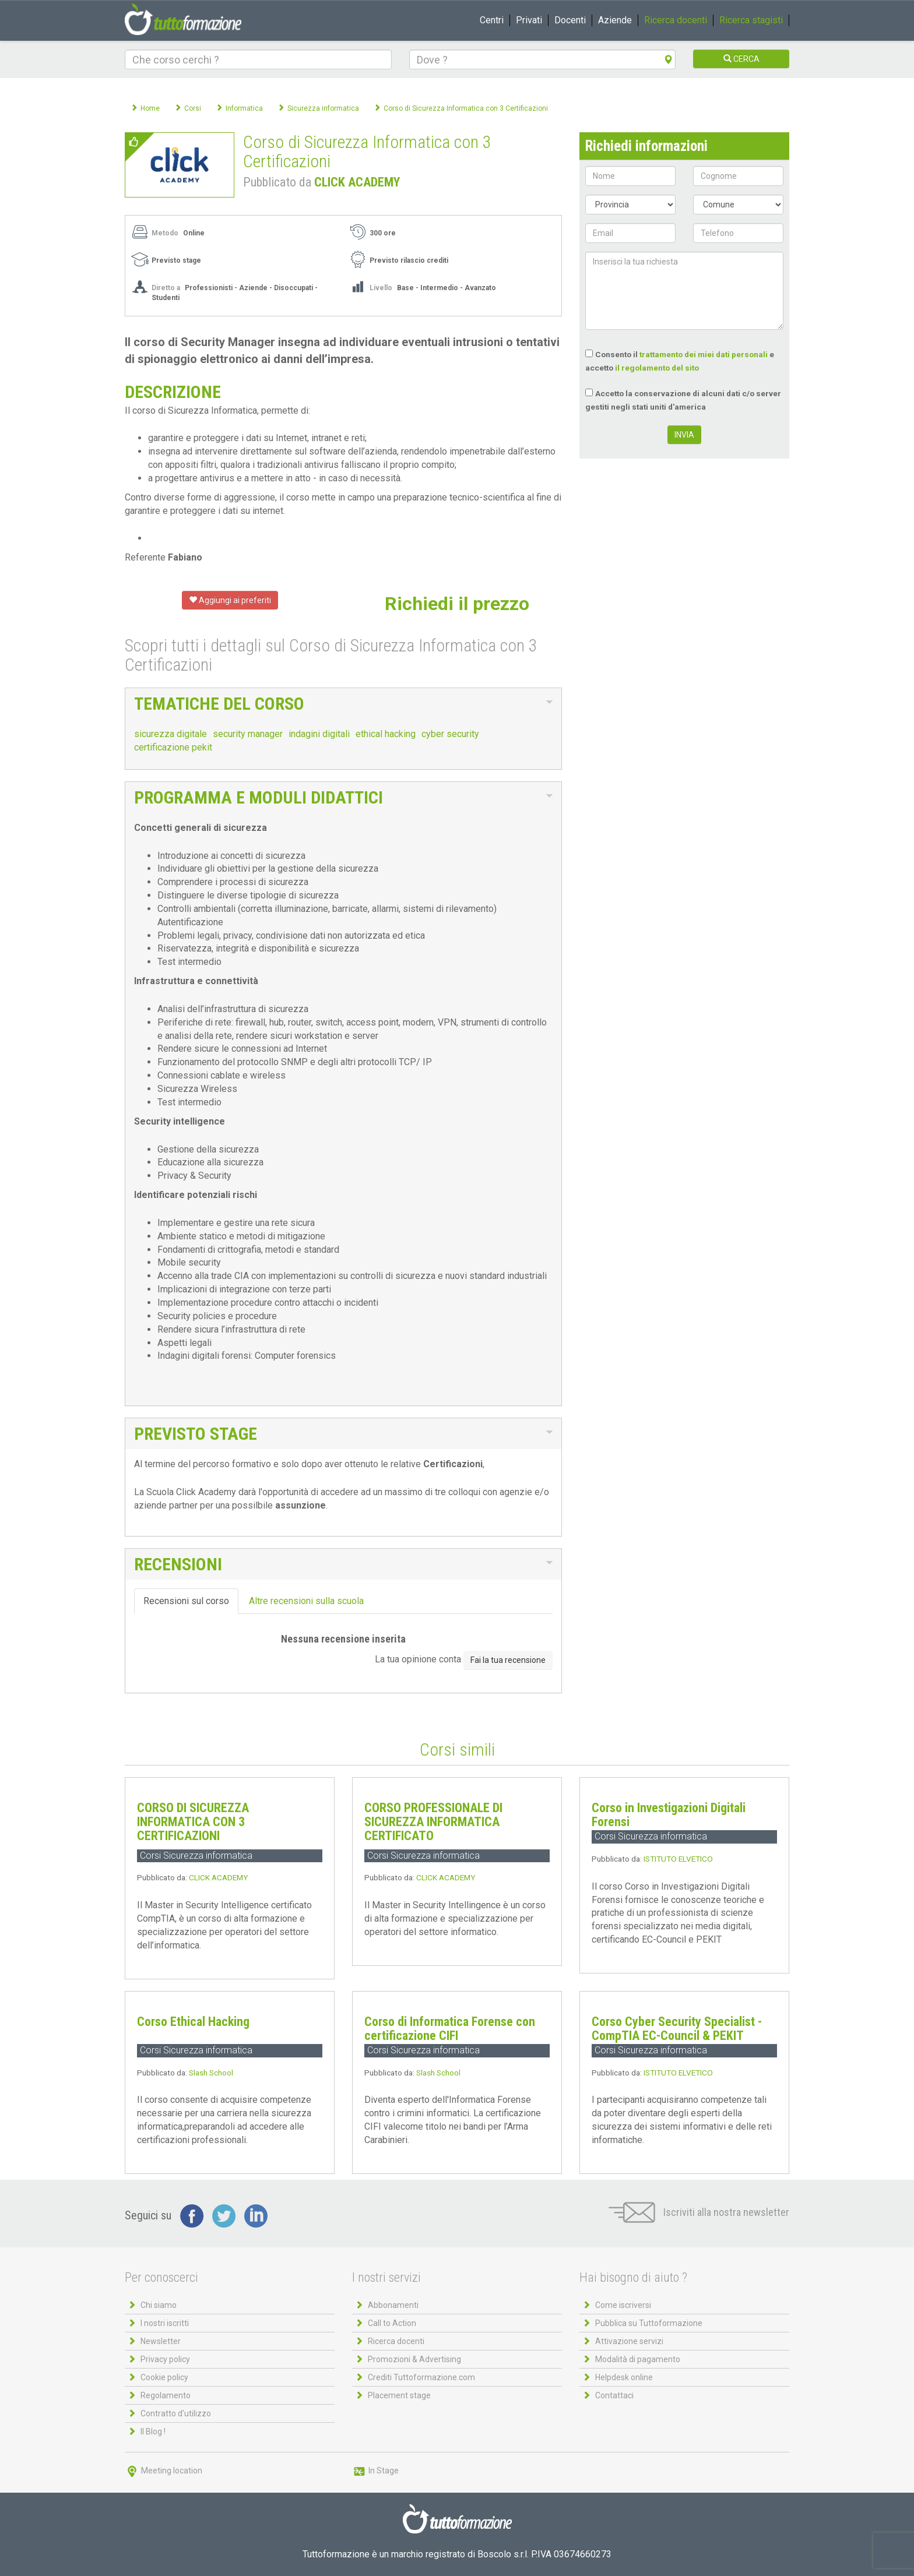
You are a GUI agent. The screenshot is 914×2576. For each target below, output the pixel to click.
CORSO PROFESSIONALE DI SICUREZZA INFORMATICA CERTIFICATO (433, 1821)
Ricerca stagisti (751, 20)
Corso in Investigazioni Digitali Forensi (669, 1814)
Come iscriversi (623, 2305)
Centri (492, 20)
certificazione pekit (173, 747)
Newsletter (160, 2341)
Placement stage (399, 2395)
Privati (529, 20)
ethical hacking (386, 733)
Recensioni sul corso (186, 1600)
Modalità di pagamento (637, 2359)
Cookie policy (164, 2377)
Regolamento (165, 2395)
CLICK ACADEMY (357, 182)
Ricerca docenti (675, 20)
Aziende (615, 20)
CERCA (741, 59)
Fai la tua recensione (508, 1660)
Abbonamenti (393, 2305)
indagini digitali (319, 733)
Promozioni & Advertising (414, 2359)
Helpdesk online (624, 2377)
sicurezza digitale (170, 733)
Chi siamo (158, 2305)
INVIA (684, 434)
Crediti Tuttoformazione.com (421, 2377)
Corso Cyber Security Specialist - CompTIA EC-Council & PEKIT (677, 2028)
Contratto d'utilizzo (175, 2413)
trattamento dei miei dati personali (703, 354)
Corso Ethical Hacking (193, 2021)
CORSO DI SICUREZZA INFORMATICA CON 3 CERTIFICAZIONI (193, 1821)
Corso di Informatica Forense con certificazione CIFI (449, 2028)
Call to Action (392, 2323)
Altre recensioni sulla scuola (306, 1600)
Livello (381, 288)
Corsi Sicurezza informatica (196, 1855)
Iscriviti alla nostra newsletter (699, 2212)
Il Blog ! (153, 2431)
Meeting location (163, 2470)
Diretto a (166, 288)
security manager (248, 733)
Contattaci (614, 2395)
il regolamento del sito (657, 367)
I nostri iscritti (164, 2323)
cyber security (450, 733)
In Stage (375, 2470)
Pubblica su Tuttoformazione (648, 2323)
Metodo (165, 233)
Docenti (570, 20)
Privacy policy (165, 2359)
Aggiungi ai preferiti (230, 600)
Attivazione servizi (629, 2341)
